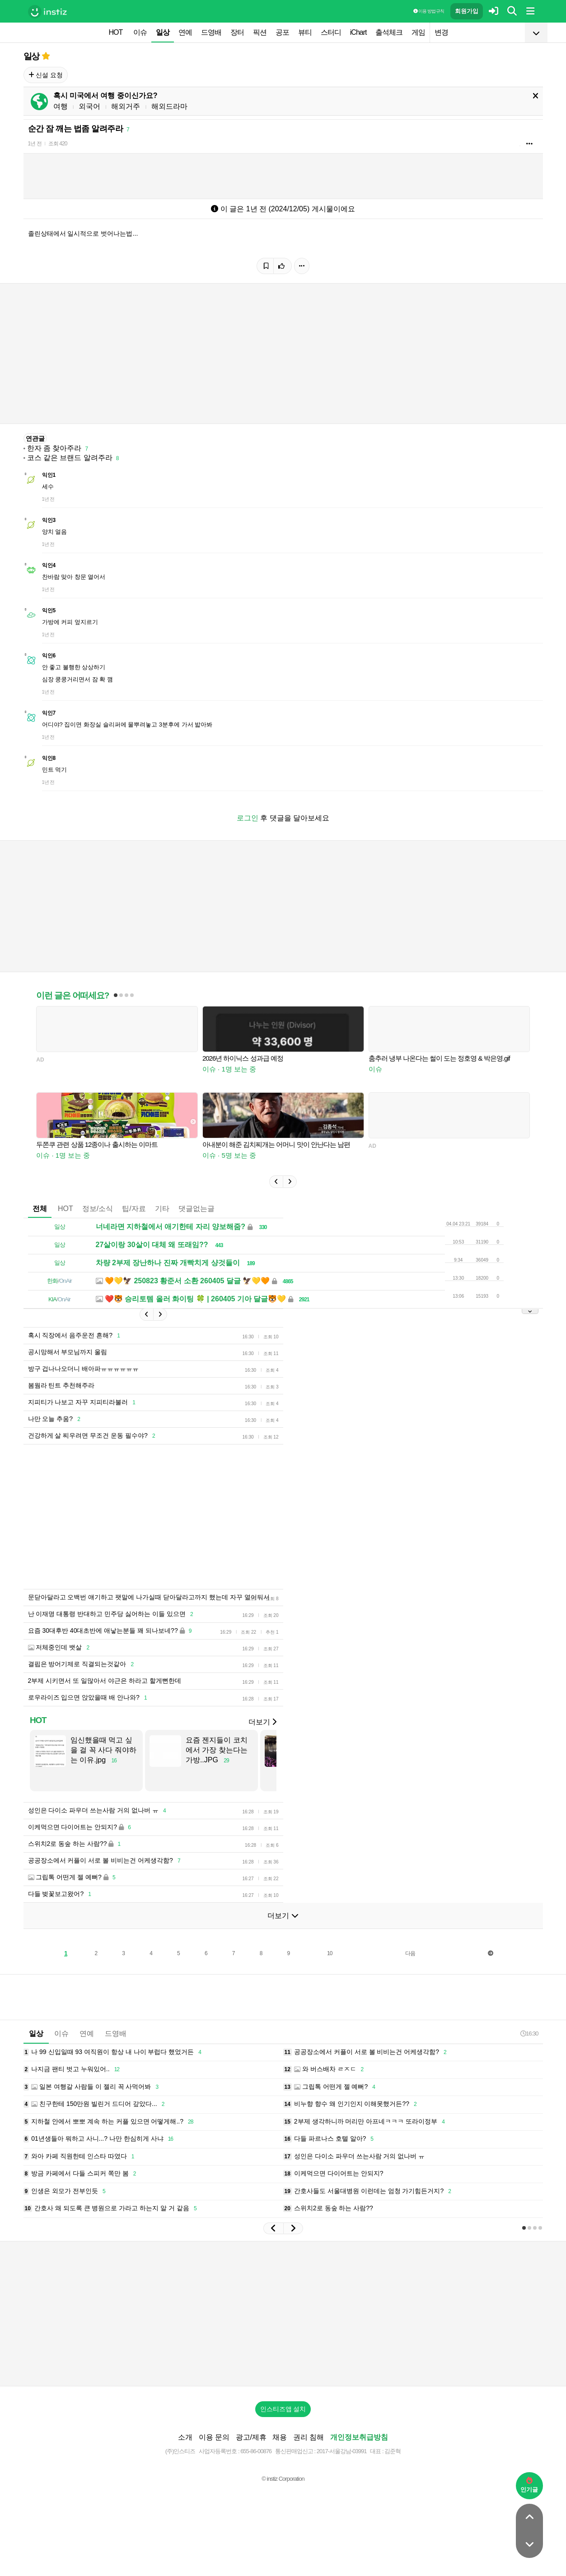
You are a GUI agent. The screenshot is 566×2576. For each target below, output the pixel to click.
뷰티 (305, 32)
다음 (410, 1953)
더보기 (262, 1722)
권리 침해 (308, 2437)
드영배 (211, 32)
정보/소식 (97, 1208)
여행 (60, 106)
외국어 (89, 106)
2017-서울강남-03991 (342, 2451)
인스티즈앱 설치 (283, 2409)
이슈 (140, 32)
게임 (418, 32)
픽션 (260, 32)
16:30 (529, 2033)
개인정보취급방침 (359, 2437)
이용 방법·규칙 (428, 11)
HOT (116, 32)
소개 (185, 2437)
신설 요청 (45, 75)
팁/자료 (133, 1208)
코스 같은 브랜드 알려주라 (69, 457)
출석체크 (388, 32)
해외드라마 (169, 106)
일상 (162, 32)
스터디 (331, 32)
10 (329, 1953)
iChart (358, 32)
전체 (40, 1208)
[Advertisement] (242, 1516)
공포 (282, 32)
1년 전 (35, 143)
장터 (237, 32)
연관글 (35, 438)
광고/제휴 (251, 2437)
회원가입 (466, 11)
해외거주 (125, 106)
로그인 (247, 818)
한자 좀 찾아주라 (54, 448)
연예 (185, 32)
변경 (441, 32)
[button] (276, 1181)
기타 (162, 1208)
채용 (279, 2437)
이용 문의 (214, 2437)
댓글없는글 (196, 1208)
